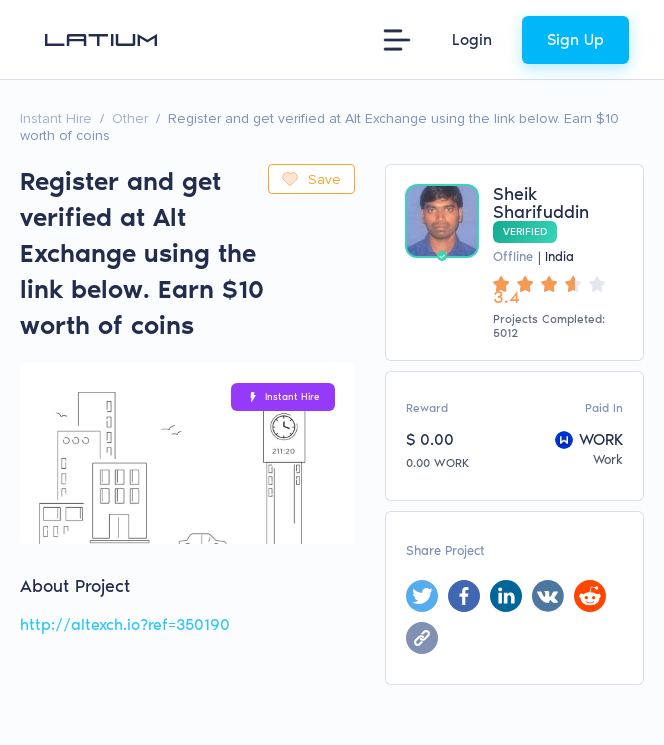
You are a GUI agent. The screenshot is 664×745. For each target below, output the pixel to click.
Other (130, 118)
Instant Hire (56, 118)
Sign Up (575, 39)
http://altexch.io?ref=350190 (125, 624)
